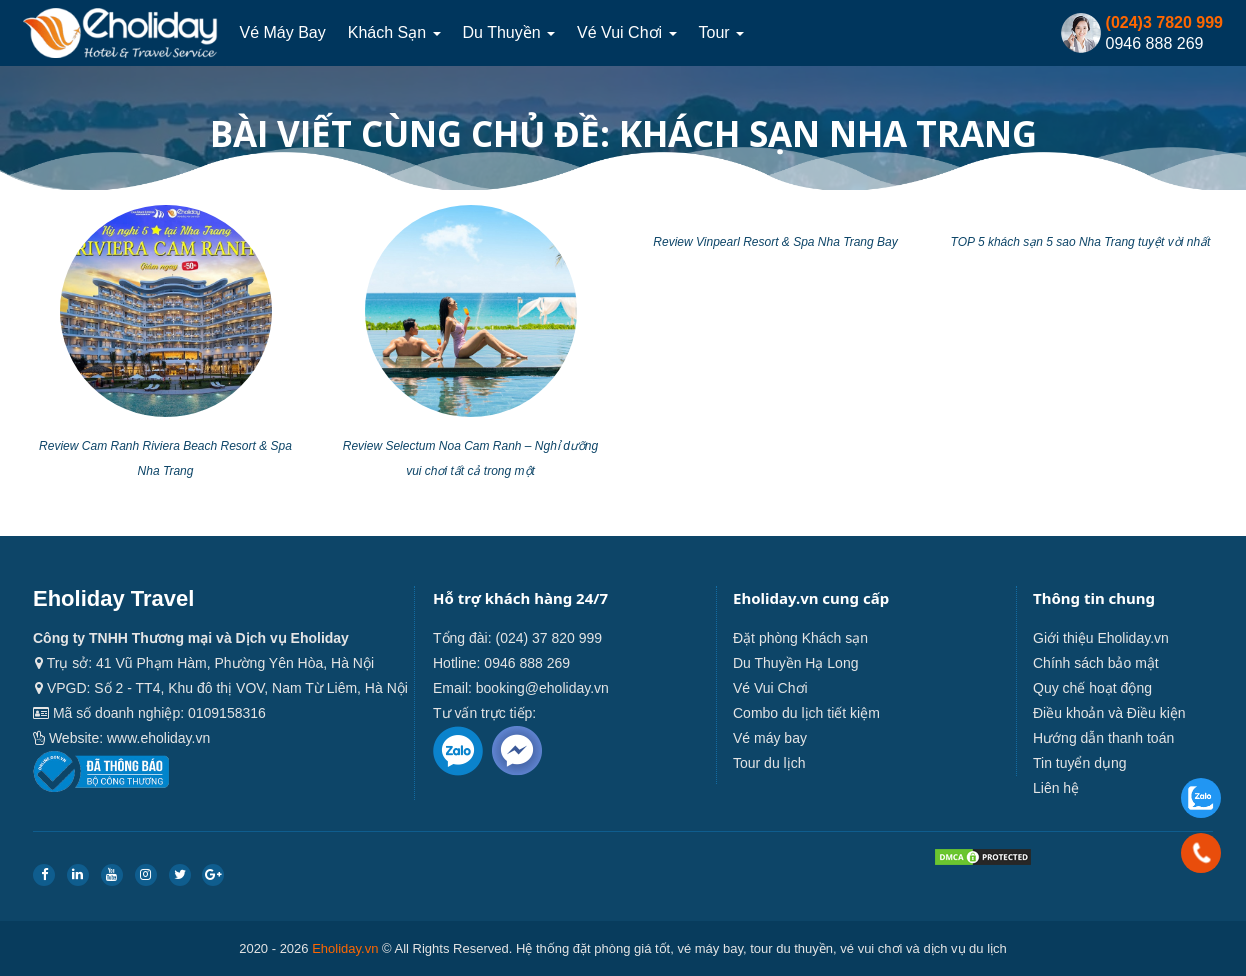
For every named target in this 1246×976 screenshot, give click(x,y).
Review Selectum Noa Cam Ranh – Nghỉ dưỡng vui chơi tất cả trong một (470, 458)
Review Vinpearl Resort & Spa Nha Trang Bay (775, 242)
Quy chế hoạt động (1092, 688)
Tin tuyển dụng (1080, 763)
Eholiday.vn (345, 948)
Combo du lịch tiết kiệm (806, 713)
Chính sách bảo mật (1096, 663)
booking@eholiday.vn (542, 688)
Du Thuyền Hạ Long (795, 663)
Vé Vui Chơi (626, 32)
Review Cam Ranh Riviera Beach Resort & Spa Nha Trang (165, 458)
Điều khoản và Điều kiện (1109, 713)
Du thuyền (509, 32)
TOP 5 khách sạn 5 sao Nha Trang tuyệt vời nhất (1081, 242)
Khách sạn (394, 32)
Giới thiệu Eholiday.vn (1101, 638)
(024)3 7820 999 (1164, 22)
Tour (722, 32)
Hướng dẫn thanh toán (1103, 738)
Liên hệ (1056, 788)
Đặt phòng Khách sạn (800, 638)
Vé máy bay (282, 32)
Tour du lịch (769, 763)
